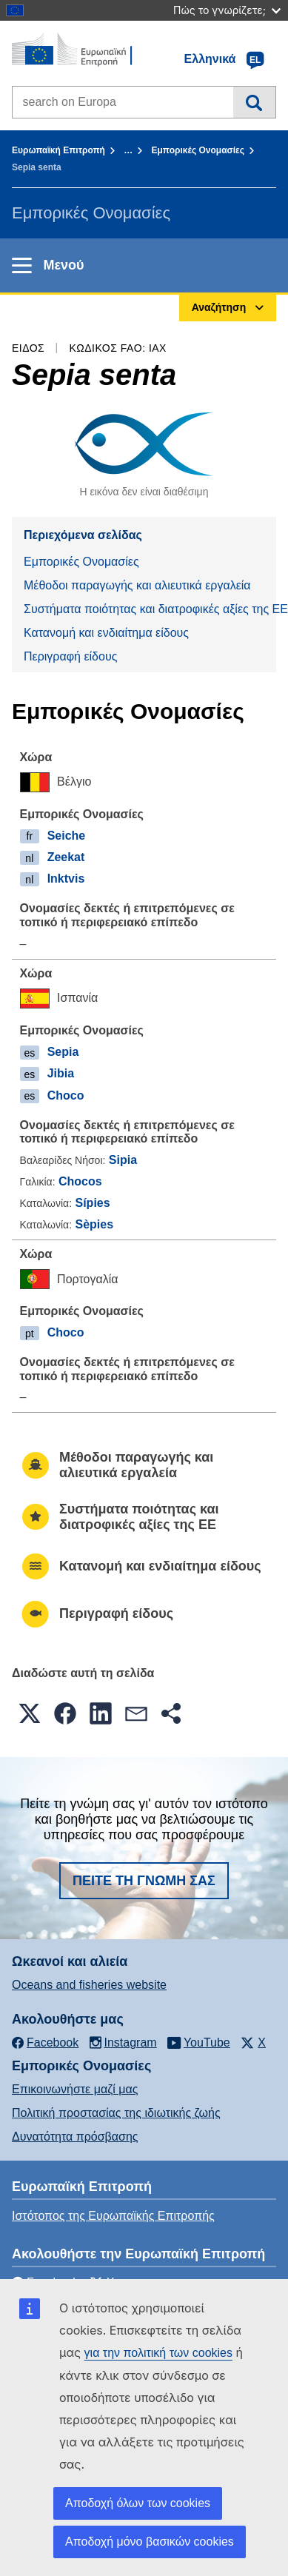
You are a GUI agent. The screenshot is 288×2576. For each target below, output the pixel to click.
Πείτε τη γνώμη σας (144, 1880)
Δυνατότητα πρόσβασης (75, 2136)
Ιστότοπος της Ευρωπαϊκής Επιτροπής (113, 2215)
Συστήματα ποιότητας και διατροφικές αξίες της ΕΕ (150, 609)
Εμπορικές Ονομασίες (197, 150)
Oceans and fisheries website (89, 1984)
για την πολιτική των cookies (158, 2352)
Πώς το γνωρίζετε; (227, 10)
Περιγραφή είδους (70, 656)
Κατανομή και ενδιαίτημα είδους (106, 632)
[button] (29, 1713)
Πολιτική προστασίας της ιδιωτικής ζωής (116, 2113)
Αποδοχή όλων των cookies (137, 2503)
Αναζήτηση (254, 102)
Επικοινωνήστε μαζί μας (75, 2089)
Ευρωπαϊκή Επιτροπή (58, 150)
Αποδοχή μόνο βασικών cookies (149, 2541)
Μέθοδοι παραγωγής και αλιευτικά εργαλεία (137, 585)
